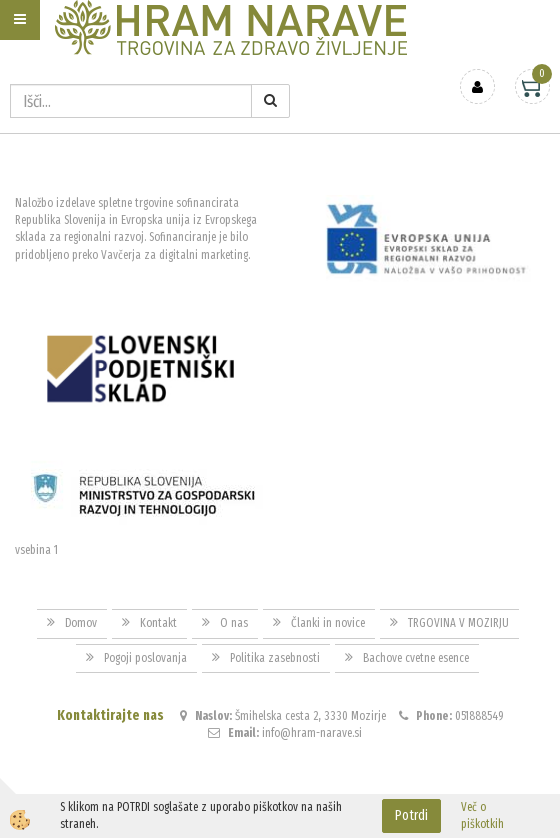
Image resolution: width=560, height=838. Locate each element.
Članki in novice (328, 623)
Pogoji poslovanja (145, 658)
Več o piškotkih (482, 815)
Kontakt (158, 623)
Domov (81, 623)
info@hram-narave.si (312, 733)
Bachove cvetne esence (416, 658)
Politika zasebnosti (275, 658)
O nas (234, 623)
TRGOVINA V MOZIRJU (458, 623)
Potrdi (411, 815)
